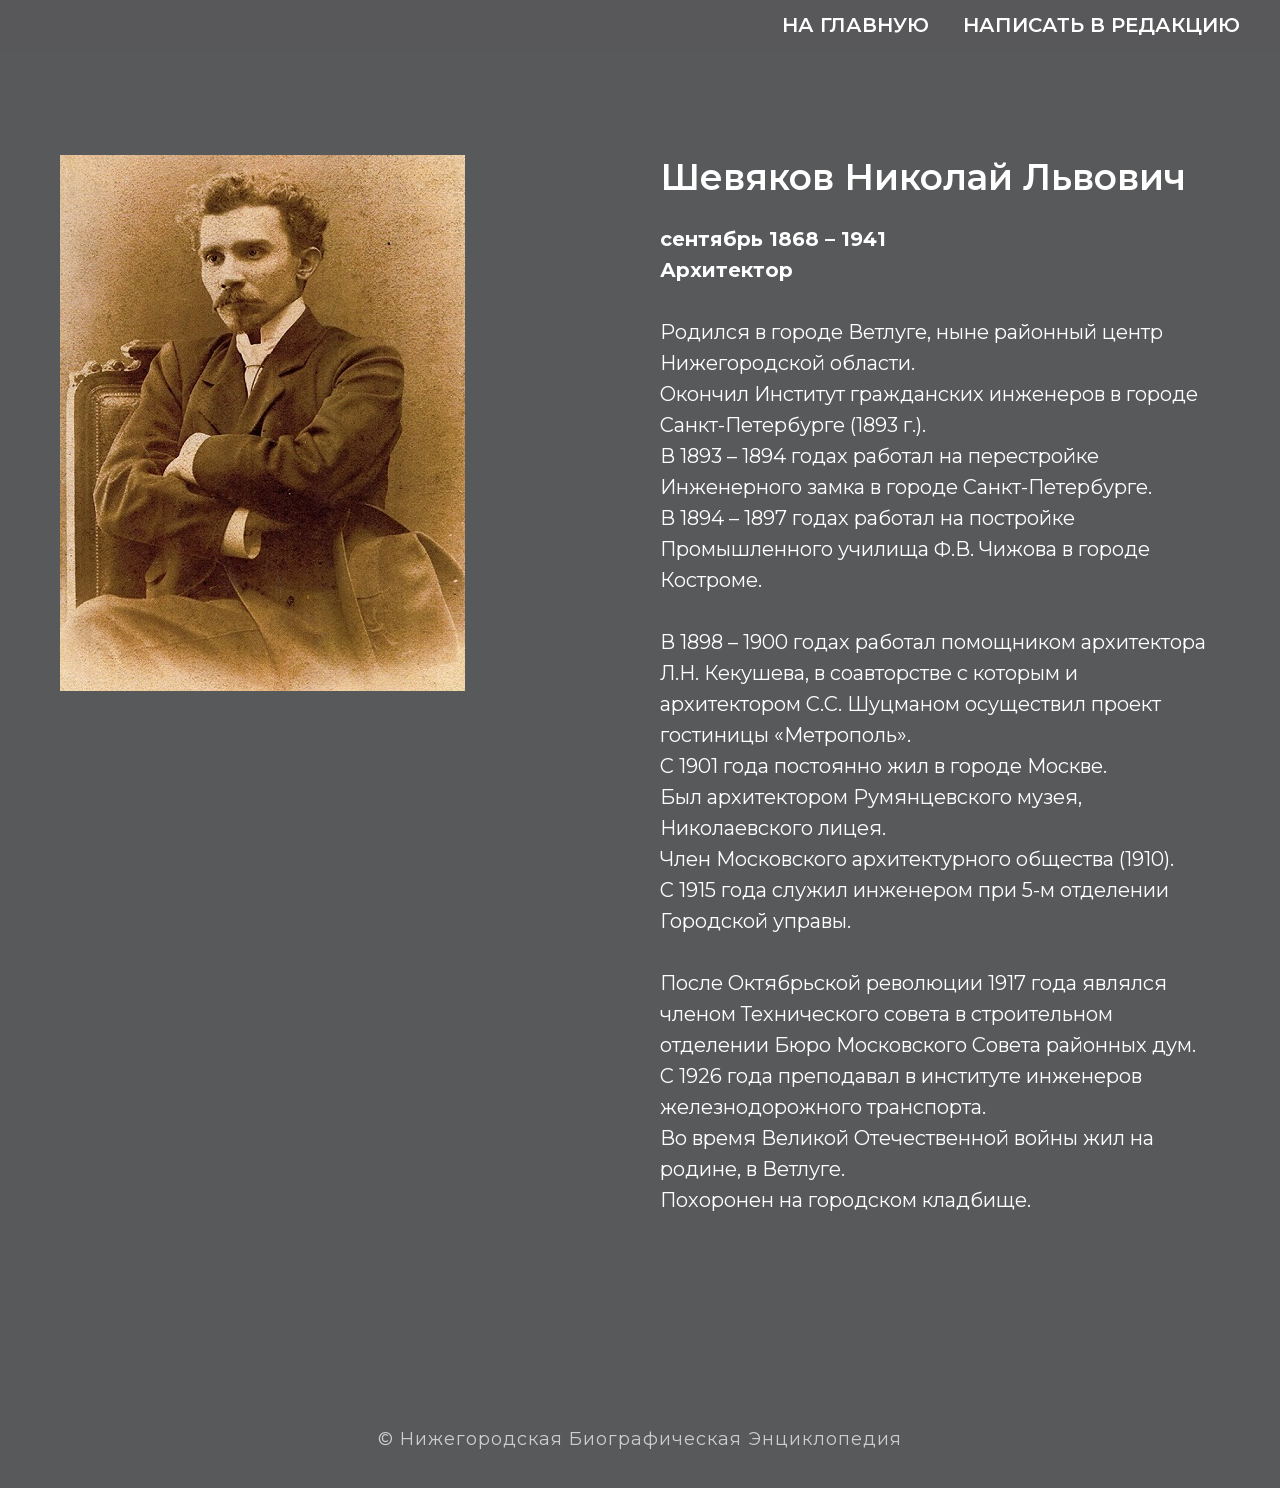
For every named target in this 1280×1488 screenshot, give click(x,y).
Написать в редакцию (1101, 25)
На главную (855, 25)
